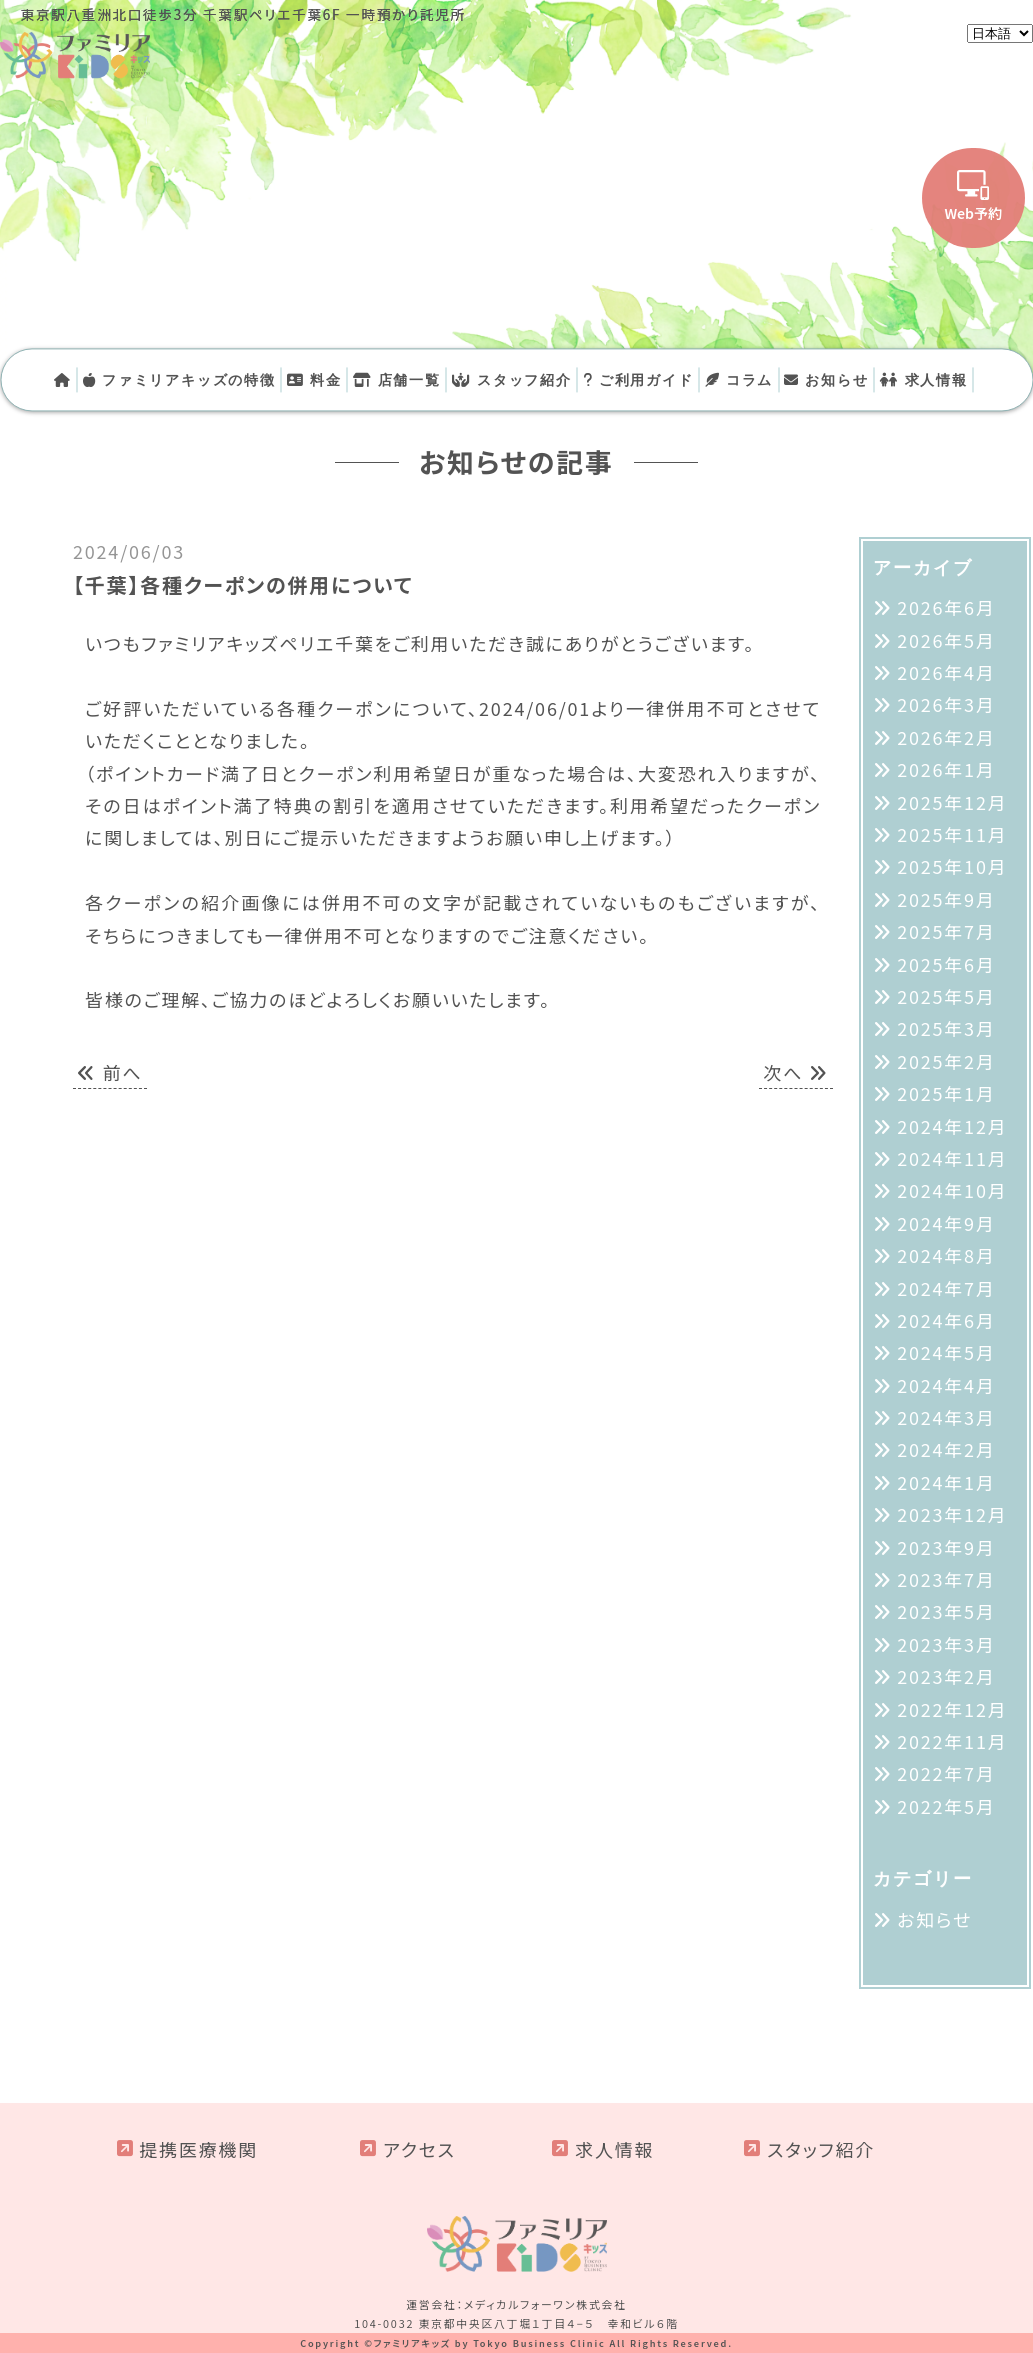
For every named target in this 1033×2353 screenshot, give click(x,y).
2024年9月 (946, 1223)
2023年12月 (952, 1514)
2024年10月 (952, 1190)
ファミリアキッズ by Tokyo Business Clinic (490, 2343)
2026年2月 (946, 737)
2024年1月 (946, 1482)
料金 (314, 379)
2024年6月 (946, 1320)
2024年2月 (946, 1449)
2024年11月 (952, 1158)
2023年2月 (946, 1676)
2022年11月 (952, 1741)
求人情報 (924, 379)
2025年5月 (946, 996)
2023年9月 (946, 1547)
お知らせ (826, 379)
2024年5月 (946, 1352)
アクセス (419, 2149)
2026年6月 (946, 607)
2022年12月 (952, 1709)
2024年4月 (946, 1385)
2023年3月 (946, 1644)
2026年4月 (946, 672)
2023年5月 (946, 1611)
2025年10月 (952, 866)
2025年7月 (946, 931)
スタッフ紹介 (512, 379)
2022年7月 (946, 1773)
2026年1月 (946, 769)
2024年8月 (946, 1255)
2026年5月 (946, 640)
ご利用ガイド (638, 379)
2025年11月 (952, 834)
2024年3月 (946, 1417)
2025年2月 (946, 1061)
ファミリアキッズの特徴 (179, 379)
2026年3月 (946, 704)
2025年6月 (946, 964)
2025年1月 (946, 1093)
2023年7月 (946, 1579)
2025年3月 (946, 1028)
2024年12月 (952, 1126)
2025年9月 (946, 899)
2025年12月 (952, 802)
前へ (110, 1072)
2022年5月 (946, 1806)
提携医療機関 (198, 2149)
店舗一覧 (397, 379)
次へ (796, 1072)
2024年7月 (946, 1288)
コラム (739, 379)
